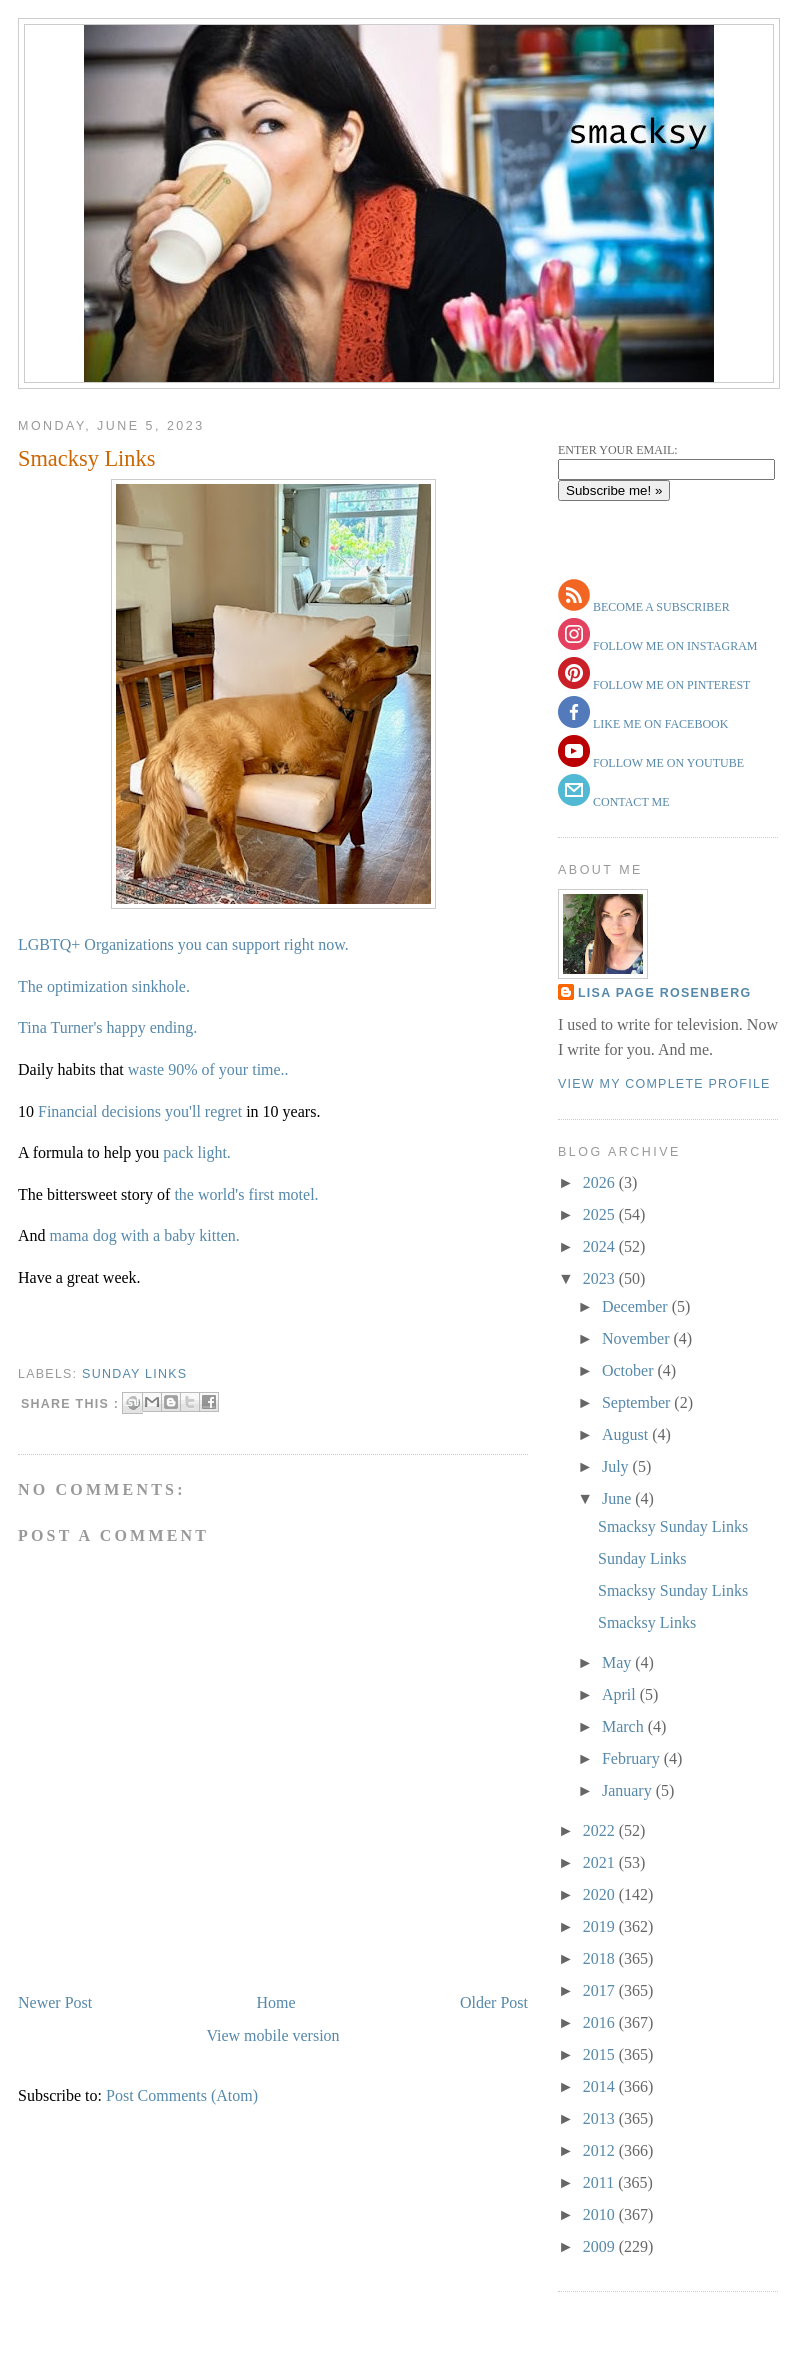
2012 (601, 2150)
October (630, 1370)
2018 (601, 1958)
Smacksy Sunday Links (673, 1526)
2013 (601, 2118)
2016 (601, 2022)
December (637, 1306)
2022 (601, 1830)
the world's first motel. (246, 1194)
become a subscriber (660, 607)
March (625, 1726)
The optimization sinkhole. (106, 986)
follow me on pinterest (670, 685)
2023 (601, 1278)
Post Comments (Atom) (182, 2095)
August (627, 1434)
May (618, 1662)
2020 (601, 1894)
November (638, 1338)
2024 (601, 1246)
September (638, 1402)
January (629, 1790)
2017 (601, 1990)
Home (276, 2002)
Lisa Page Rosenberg (664, 993)
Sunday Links (642, 1558)
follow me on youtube (667, 763)
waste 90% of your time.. (208, 1069)
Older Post (494, 2002)
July (617, 1466)
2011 (600, 2182)
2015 (601, 2054)
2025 (601, 1214)
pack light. (197, 1152)
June (618, 1498)
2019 (601, 1926)
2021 (601, 1862)
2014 (601, 2086)
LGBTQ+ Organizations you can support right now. (183, 944)
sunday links (134, 1374)
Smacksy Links (86, 458)
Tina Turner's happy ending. (107, 1027)
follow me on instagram (673, 646)
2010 (601, 2214)
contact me (630, 802)
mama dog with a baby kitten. (145, 1235)
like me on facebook (659, 724)
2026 (601, 1182)
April (621, 1694)
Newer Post (55, 2002)
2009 (601, 2246)
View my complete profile (664, 1084)
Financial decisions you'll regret (140, 1111)
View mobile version (272, 2035)
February (633, 1758)
